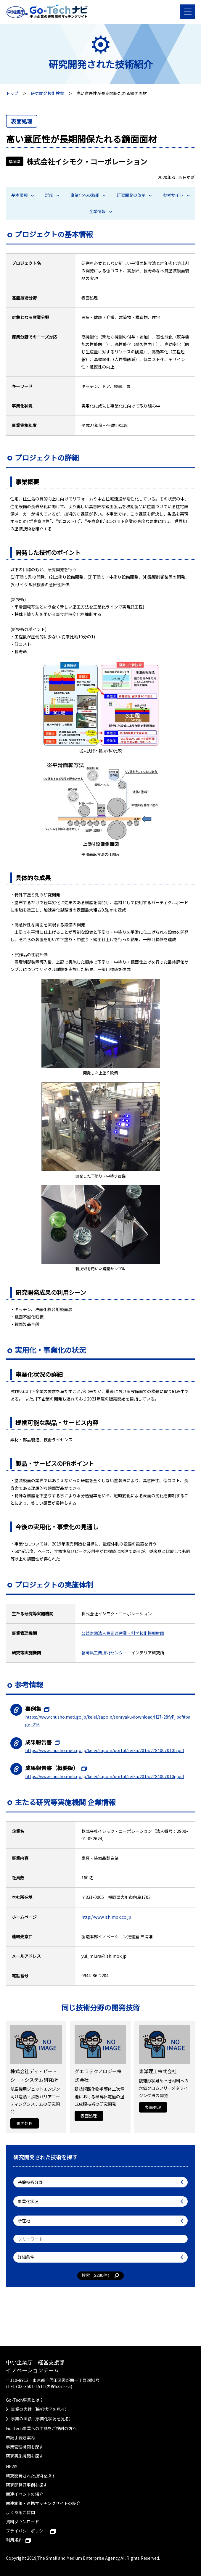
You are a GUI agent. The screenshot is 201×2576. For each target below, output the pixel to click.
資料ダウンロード (22, 2522)
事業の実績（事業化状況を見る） (42, 2419)
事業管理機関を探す (24, 2447)
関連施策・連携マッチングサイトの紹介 (43, 2503)
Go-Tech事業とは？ (25, 2400)
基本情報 (22, 195)
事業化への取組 (88, 195)
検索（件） (100, 2275)
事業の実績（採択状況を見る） (40, 2409)
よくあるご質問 (20, 2512)
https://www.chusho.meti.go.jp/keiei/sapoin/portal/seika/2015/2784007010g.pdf (104, 1776)
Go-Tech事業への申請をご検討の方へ (41, 2428)
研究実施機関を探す (24, 2456)
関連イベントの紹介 (24, 2494)
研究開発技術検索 (47, 93)
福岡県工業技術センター (104, 1653)
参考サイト (176, 195)
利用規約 (18, 2540)
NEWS (11, 2466)
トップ (12, 93)
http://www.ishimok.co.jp (106, 1917)
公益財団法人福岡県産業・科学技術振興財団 (122, 1633)
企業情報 (100, 211)
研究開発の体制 (134, 195)
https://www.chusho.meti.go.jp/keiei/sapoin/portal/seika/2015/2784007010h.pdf (104, 1750)
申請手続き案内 (20, 2437)
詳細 (52, 195)
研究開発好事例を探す (26, 2485)
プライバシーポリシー (31, 2531)
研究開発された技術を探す (31, 2476)
